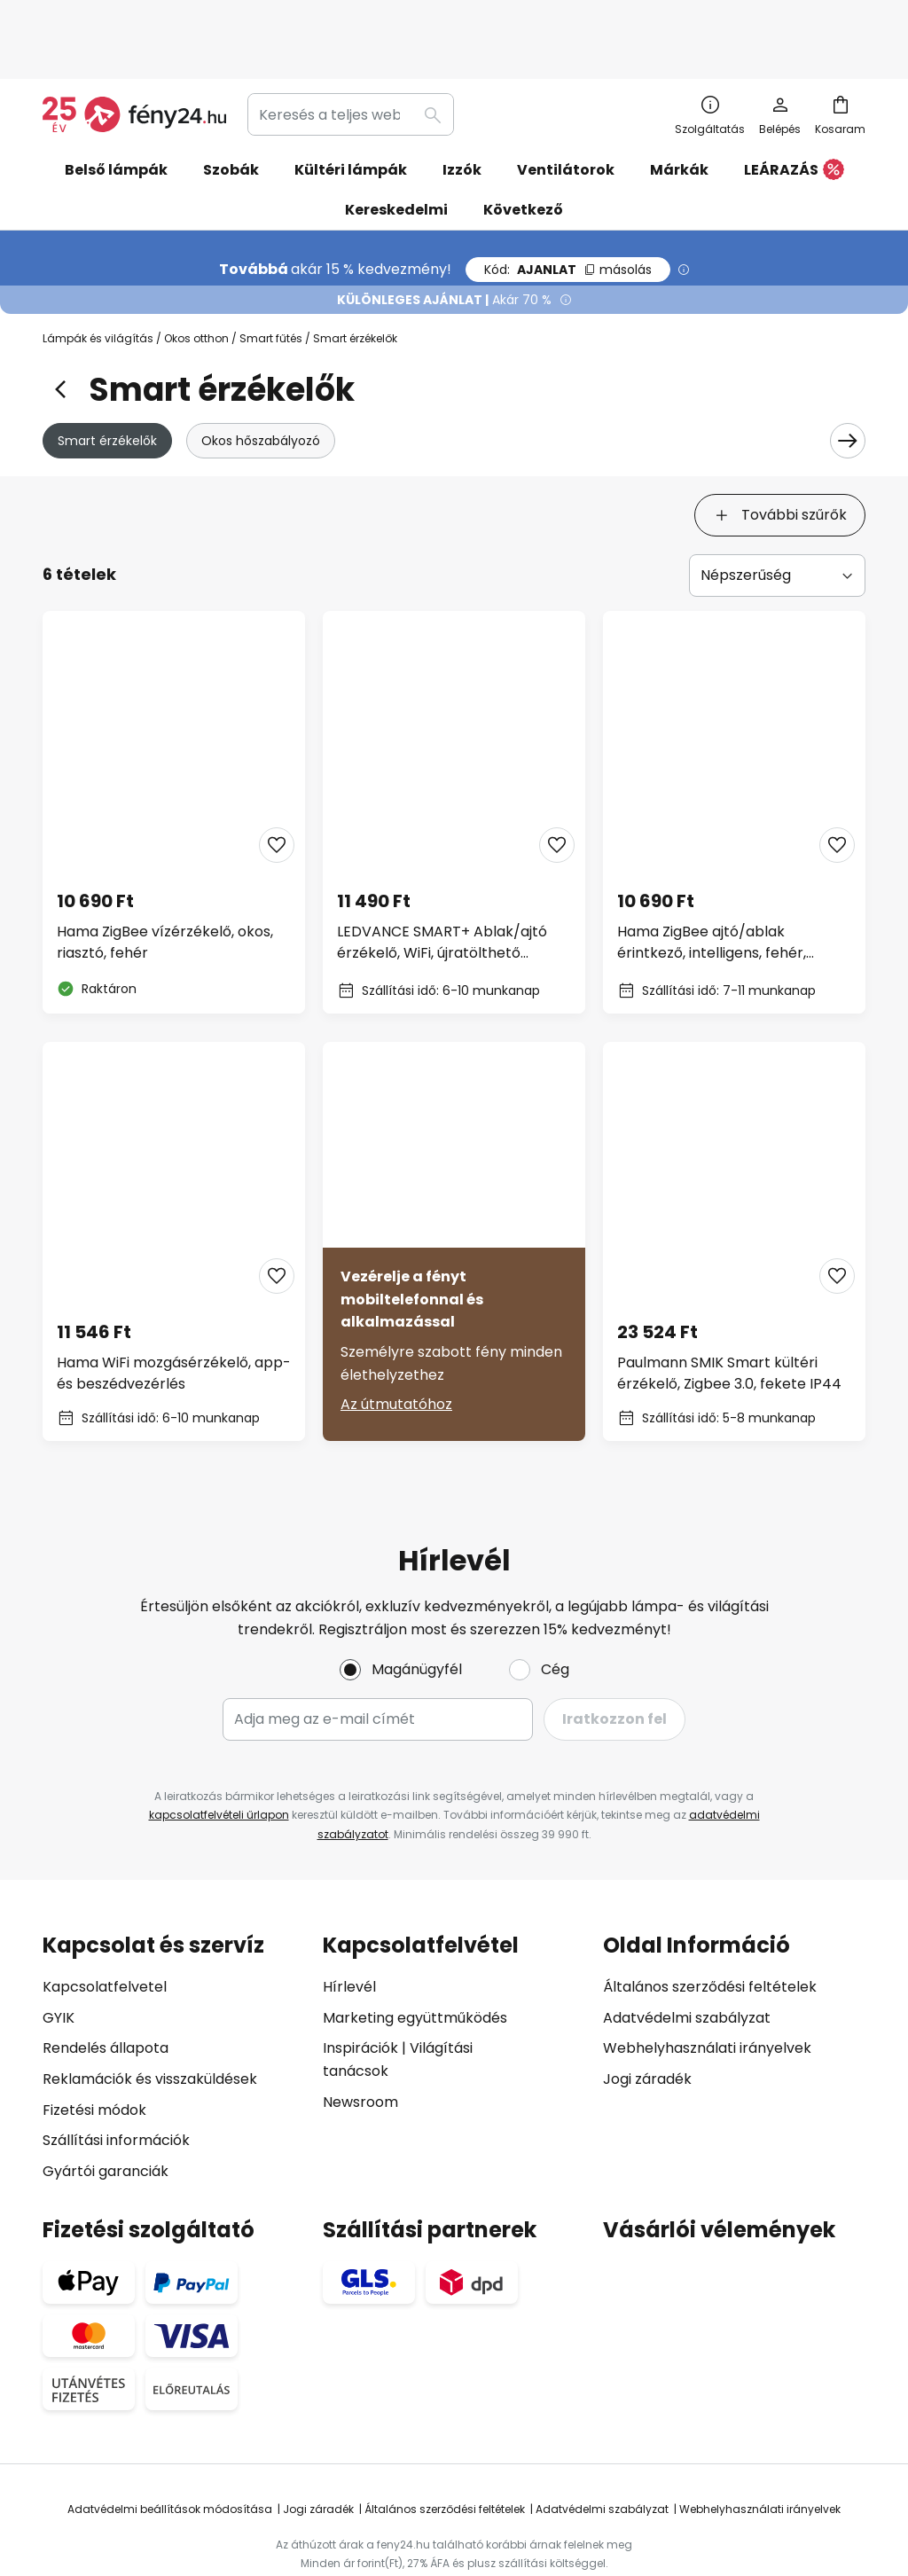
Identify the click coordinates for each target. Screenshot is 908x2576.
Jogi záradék (647, 2019)
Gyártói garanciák (105, 2112)
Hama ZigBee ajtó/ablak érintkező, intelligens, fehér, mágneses (711, 883)
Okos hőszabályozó (260, 383)
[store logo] (134, 56)
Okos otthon (196, 280)
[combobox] (350, 56)
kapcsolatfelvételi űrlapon (219, 1756)
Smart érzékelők (107, 383)
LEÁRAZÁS (794, 113)
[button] (276, 785)
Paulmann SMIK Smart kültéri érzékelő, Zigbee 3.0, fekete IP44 (729, 1314)
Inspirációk (360, 1989)
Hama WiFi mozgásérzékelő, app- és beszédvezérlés (174, 1314)
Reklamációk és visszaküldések (150, 2019)
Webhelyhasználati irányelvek (707, 1989)
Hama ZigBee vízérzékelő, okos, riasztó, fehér (165, 883)
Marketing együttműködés (415, 1958)
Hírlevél (349, 1928)
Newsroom (360, 2042)
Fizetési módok (94, 2050)
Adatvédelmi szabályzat (687, 1958)
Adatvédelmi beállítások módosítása (169, 2450)
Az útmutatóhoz (396, 1345)
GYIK (58, 1958)
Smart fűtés (270, 280)
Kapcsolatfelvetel (105, 1928)
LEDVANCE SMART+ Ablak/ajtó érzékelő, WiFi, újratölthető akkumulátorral (442, 883)
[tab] (87, 457)
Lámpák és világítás (98, 280)
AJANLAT (568, 212)
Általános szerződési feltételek (710, 1928)
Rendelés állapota (105, 1989)
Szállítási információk (116, 2081)
